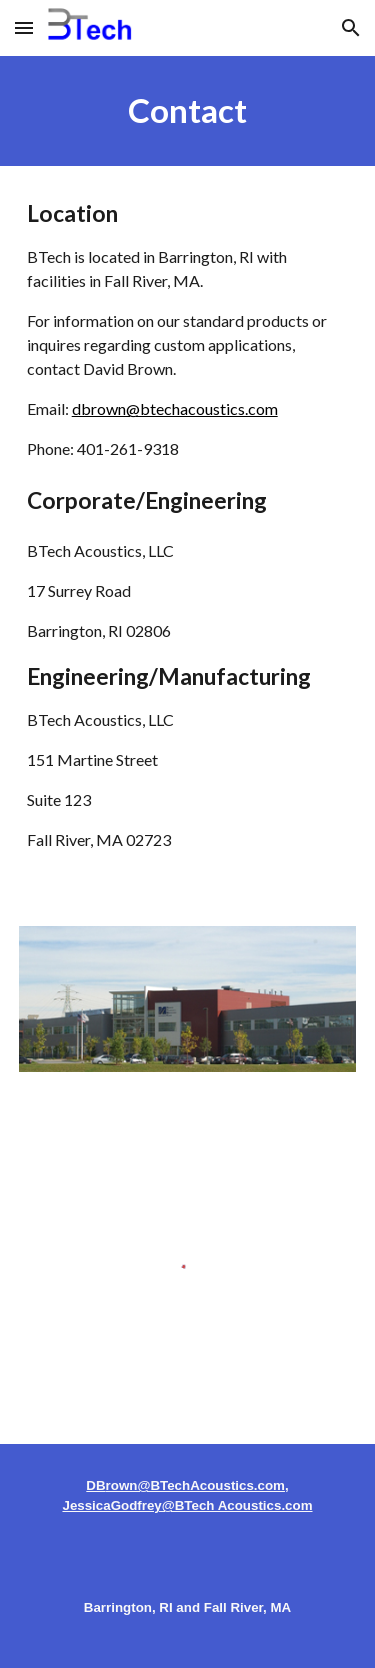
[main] (188, 111)
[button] (24, 27)
